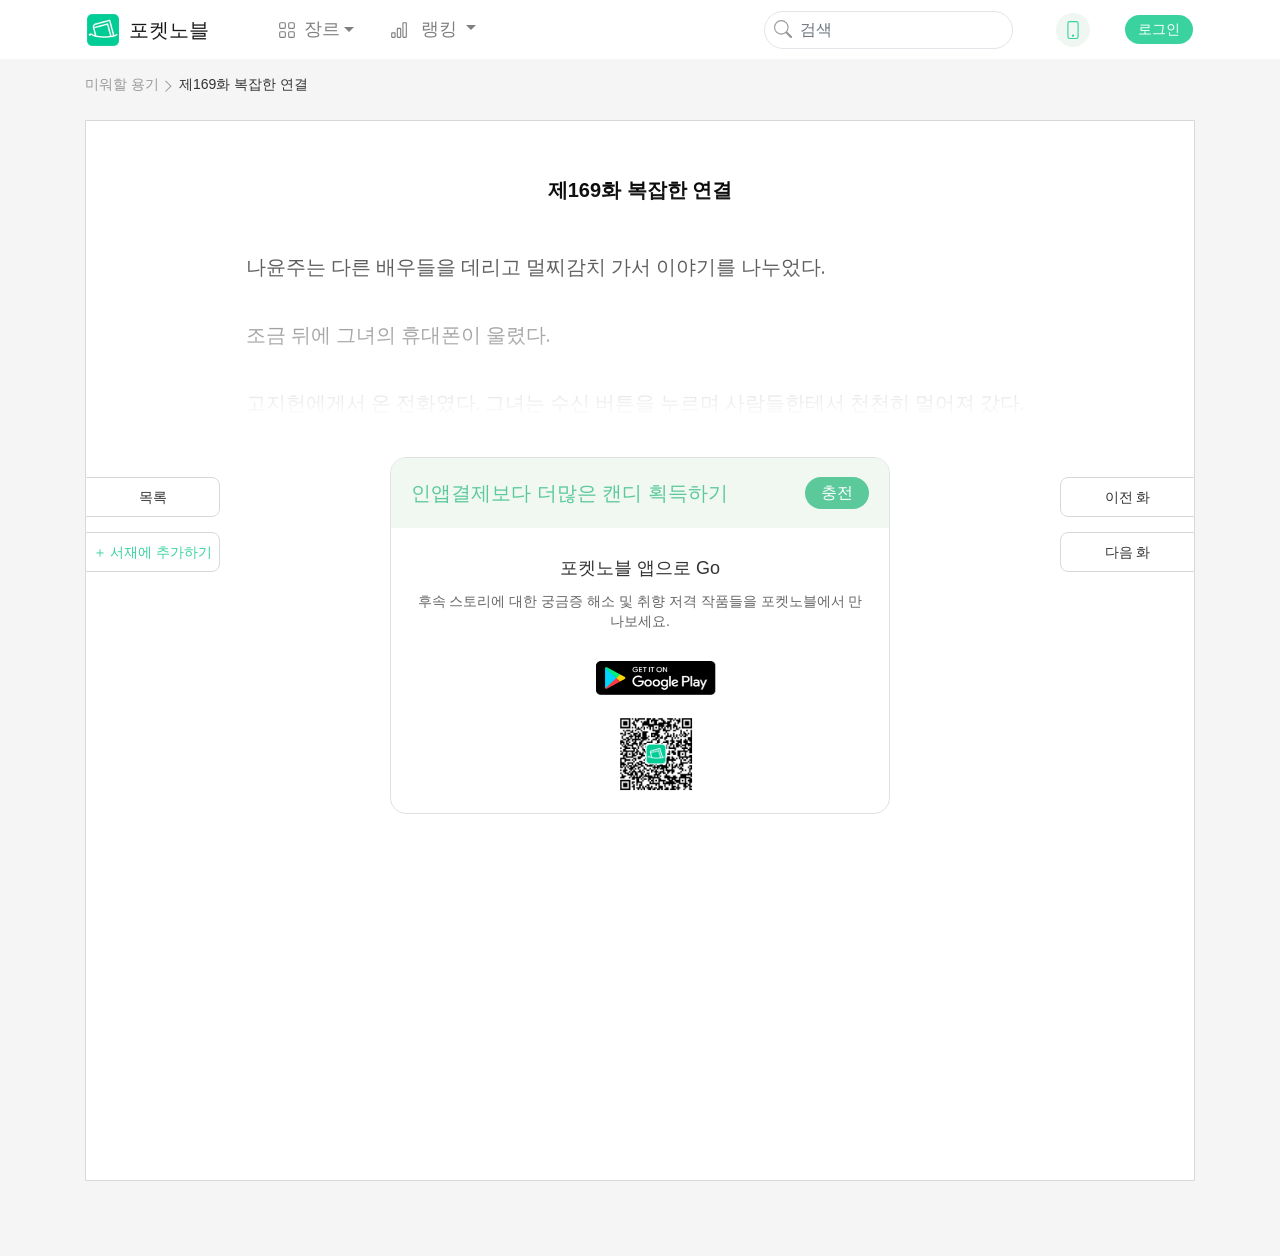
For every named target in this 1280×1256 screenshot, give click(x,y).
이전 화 (1128, 497)
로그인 (1159, 29)
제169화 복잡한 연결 (243, 84)
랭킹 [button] (426, 29)
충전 (837, 492)
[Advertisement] (640, 954)
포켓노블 (148, 30)
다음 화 (1128, 552)
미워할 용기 (122, 84)
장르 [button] (309, 29)
